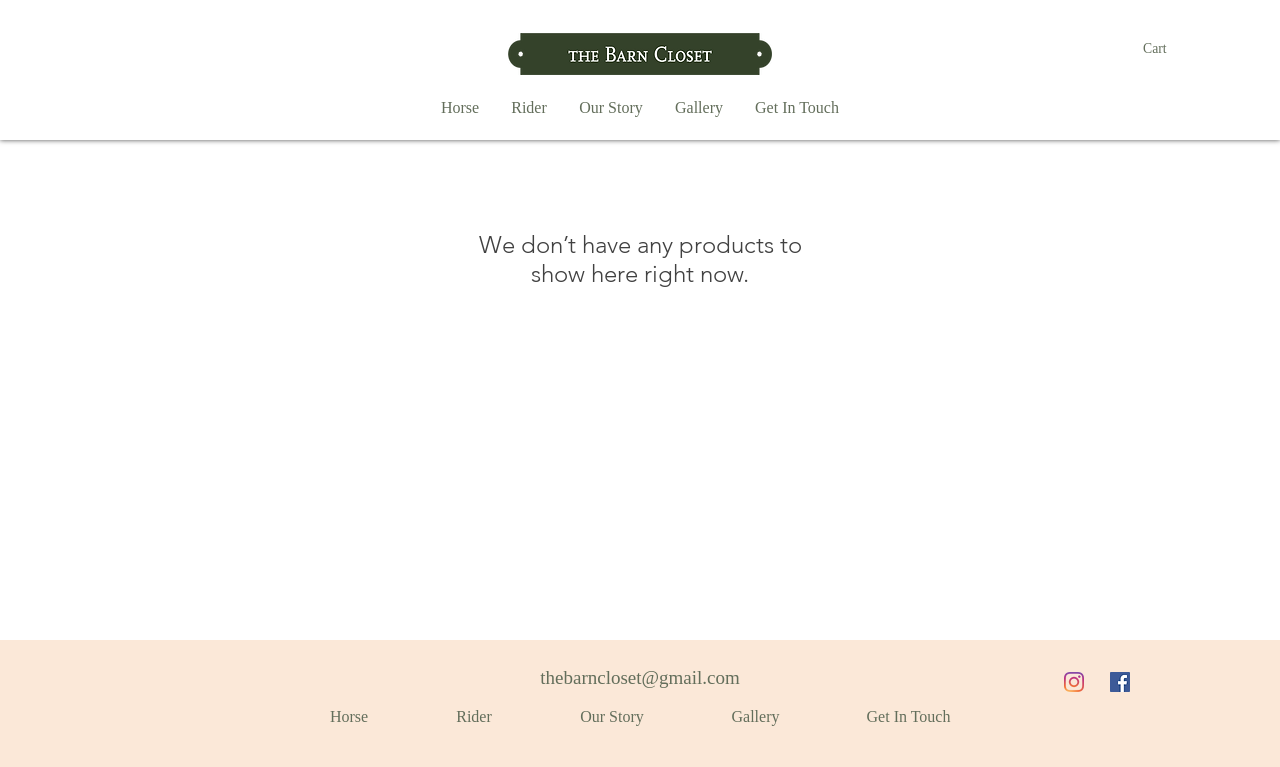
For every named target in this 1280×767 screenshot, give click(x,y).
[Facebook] (1120, 682)
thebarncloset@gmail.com (640, 677)
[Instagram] (1074, 682)
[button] (1166, 48)
